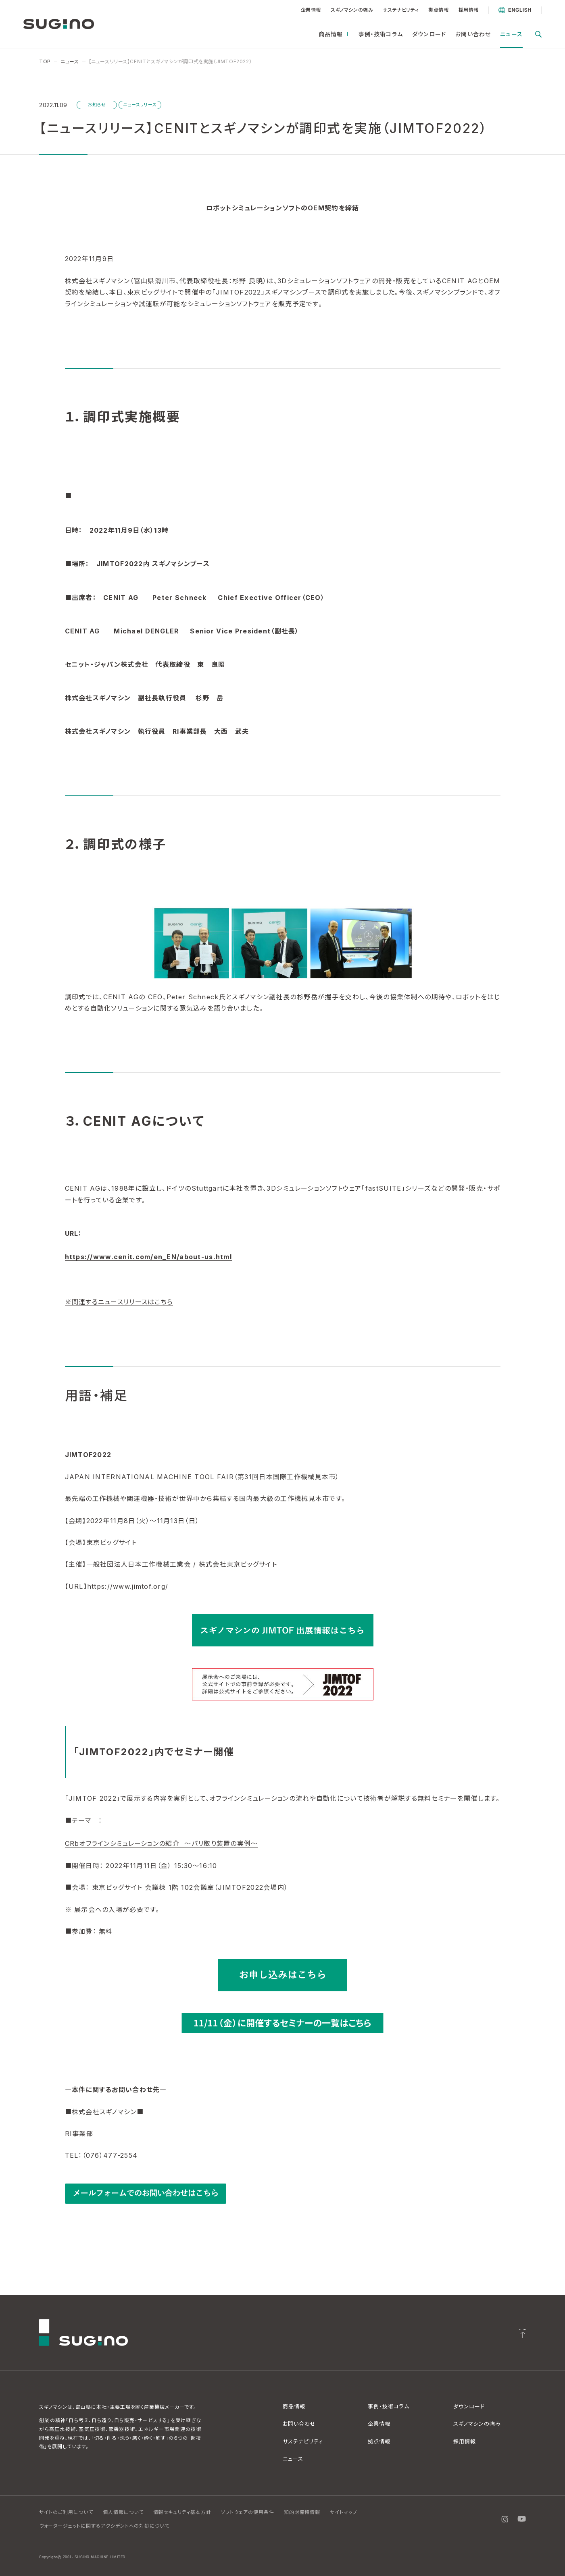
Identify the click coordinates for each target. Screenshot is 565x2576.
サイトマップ (343, 2512)
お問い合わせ (473, 34)
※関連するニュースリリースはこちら (119, 1302)
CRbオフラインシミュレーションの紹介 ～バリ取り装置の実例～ (161, 1843)
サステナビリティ (401, 10)
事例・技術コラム (381, 34)
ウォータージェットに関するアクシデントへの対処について (104, 2526)
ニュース (511, 34)
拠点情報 (438, 10)
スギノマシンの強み (352, 10)
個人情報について (123, 2512)
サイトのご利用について (66, 2512)
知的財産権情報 (302, 2512)
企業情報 (311, 10)
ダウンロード (429, 34)
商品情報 (334, 34)
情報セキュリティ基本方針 (182, 2512)
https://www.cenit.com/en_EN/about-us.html (148, 1257)
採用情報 (469, 10)
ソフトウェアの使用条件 (247, 2512)
